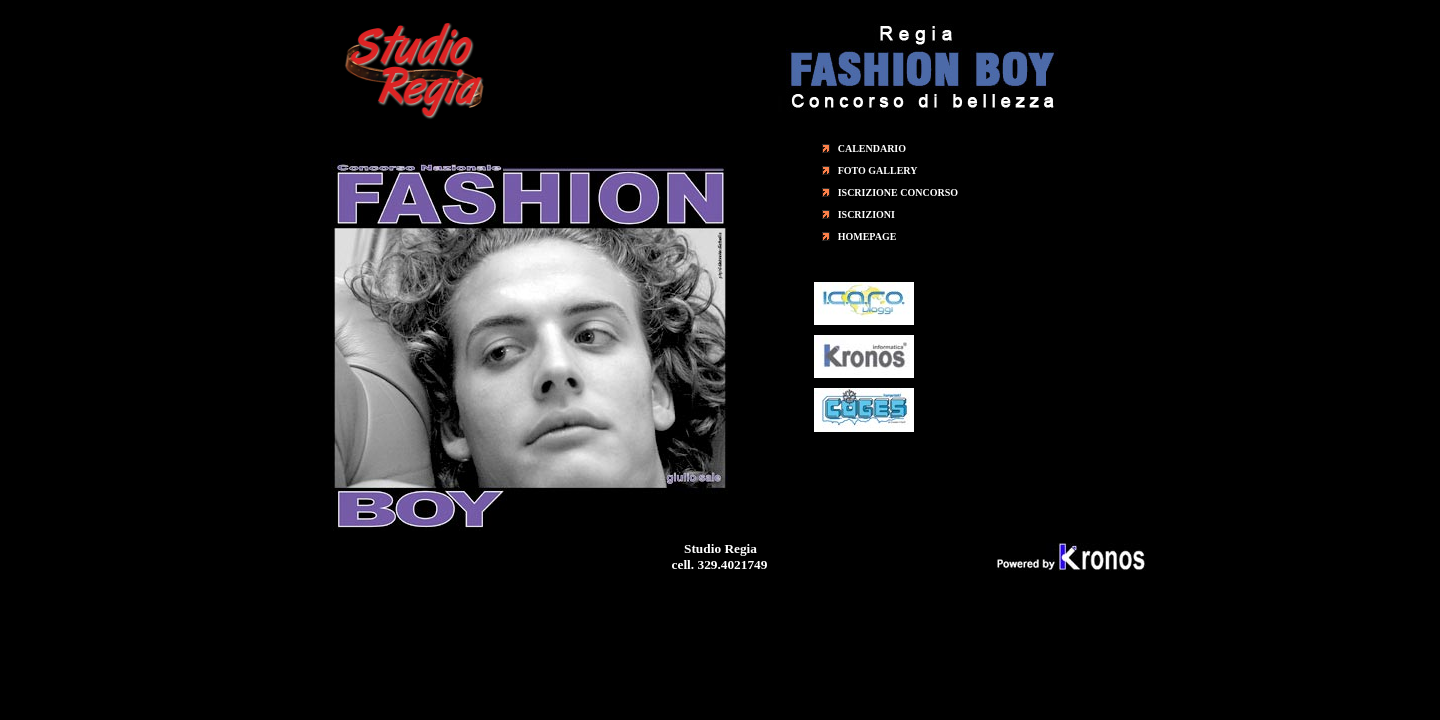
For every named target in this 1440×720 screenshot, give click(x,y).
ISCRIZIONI (866, 214)
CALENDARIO (872, 148)
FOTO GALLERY (878, 170)
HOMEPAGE (867, 236)
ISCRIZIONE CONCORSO (898, 192)
